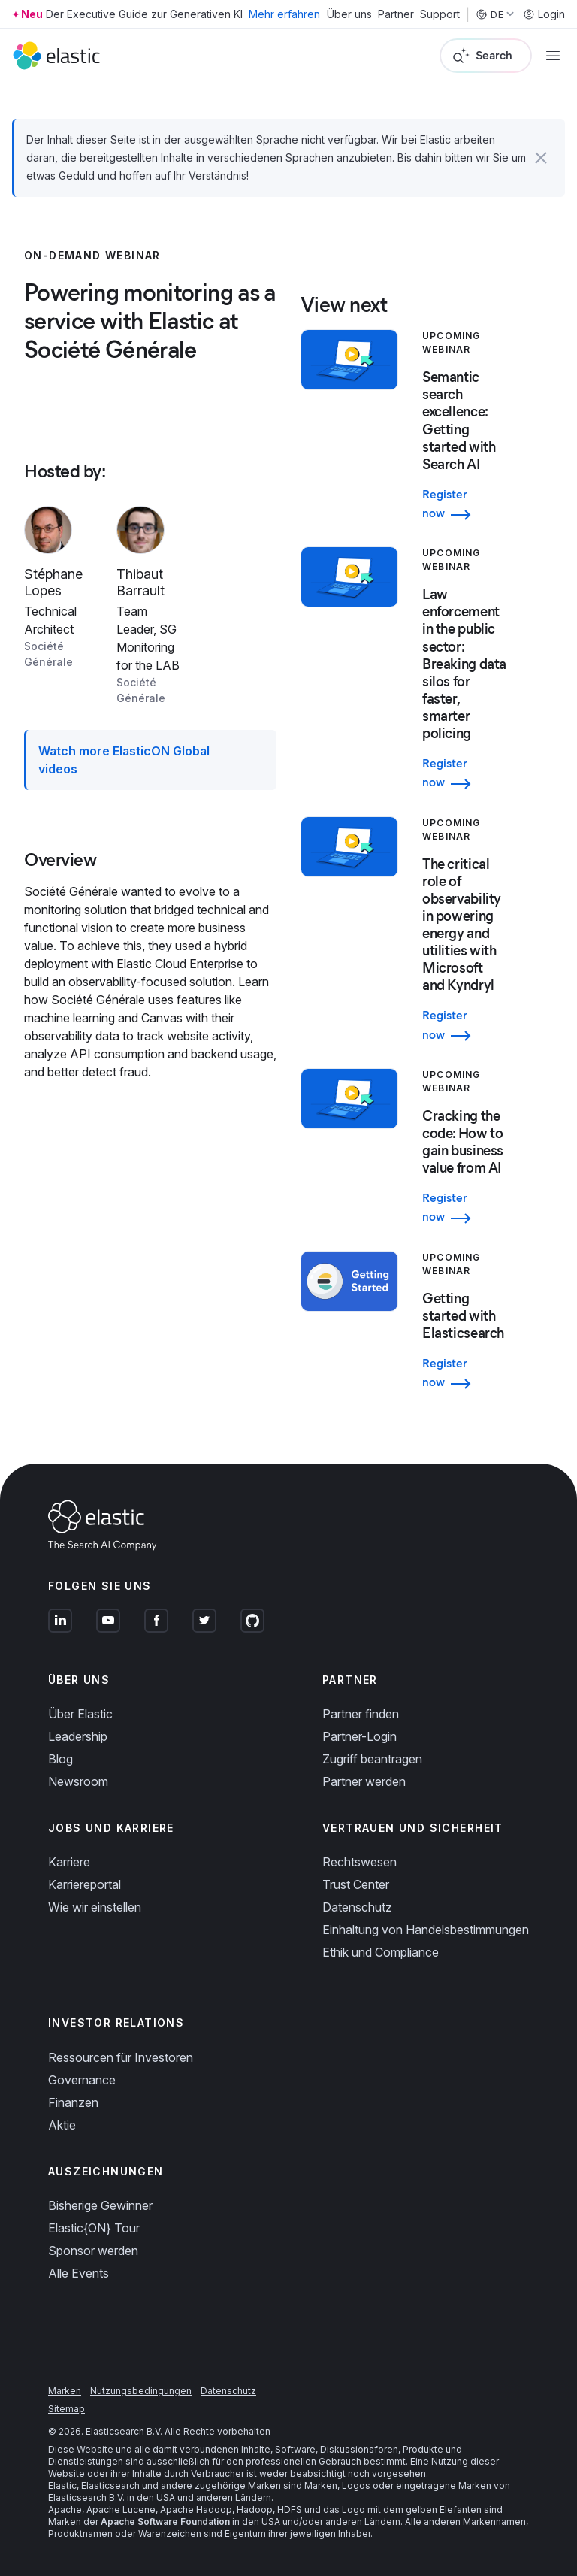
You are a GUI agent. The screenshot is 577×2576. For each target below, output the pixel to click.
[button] (541, 158)
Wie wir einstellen (94, 1907)
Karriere (69, 1861)
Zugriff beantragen (372, 1758)
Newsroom (78, 1781)
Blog (60, 1758)
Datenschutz (357, 1907)
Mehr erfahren (284, 14)
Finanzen (73, 2102)
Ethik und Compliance (380, 1952)
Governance (82, 2079)
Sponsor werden (93, 2250)
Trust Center (355, 1884)
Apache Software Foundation (165, 2521)
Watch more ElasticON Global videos (124, 759)
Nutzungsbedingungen (141, 2390)
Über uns (349, 14)
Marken (64, 2390)
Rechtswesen (359, 1861)
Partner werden (364, 1781)
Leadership (77, 1736)
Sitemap (66, 2408)
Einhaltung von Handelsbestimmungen (425, 1929)
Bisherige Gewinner (100, 2205)
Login (544, 14)
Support (440, 14)
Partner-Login (359, 1736)
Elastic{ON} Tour (94, 2227)
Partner (396, 14)
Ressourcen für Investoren (120, 2057)
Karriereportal (84, 1884)
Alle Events (78, 2273)
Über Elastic (80, 1713)
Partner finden (360, 1713)
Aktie (62, 2125)
